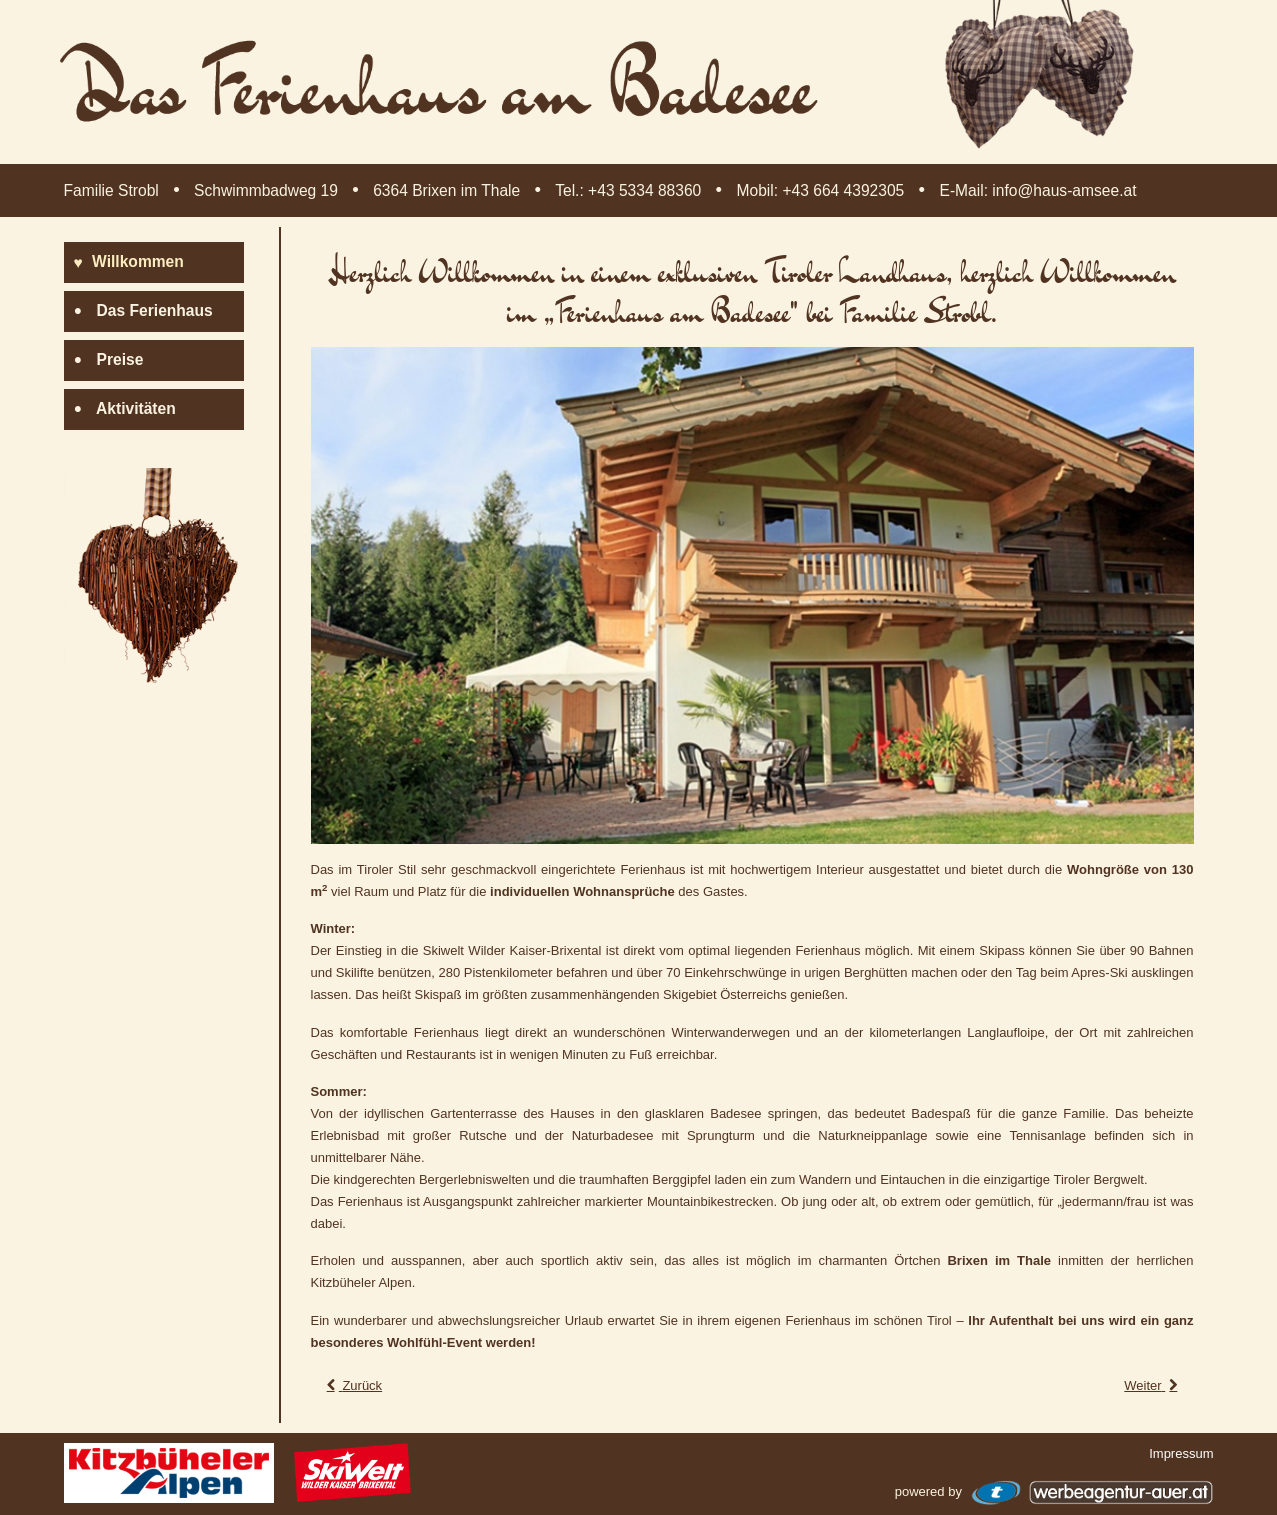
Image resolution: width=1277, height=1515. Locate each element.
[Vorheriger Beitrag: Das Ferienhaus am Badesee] (353, 1385)
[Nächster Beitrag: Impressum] (1152, 1385)
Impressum (1181, 1453)
